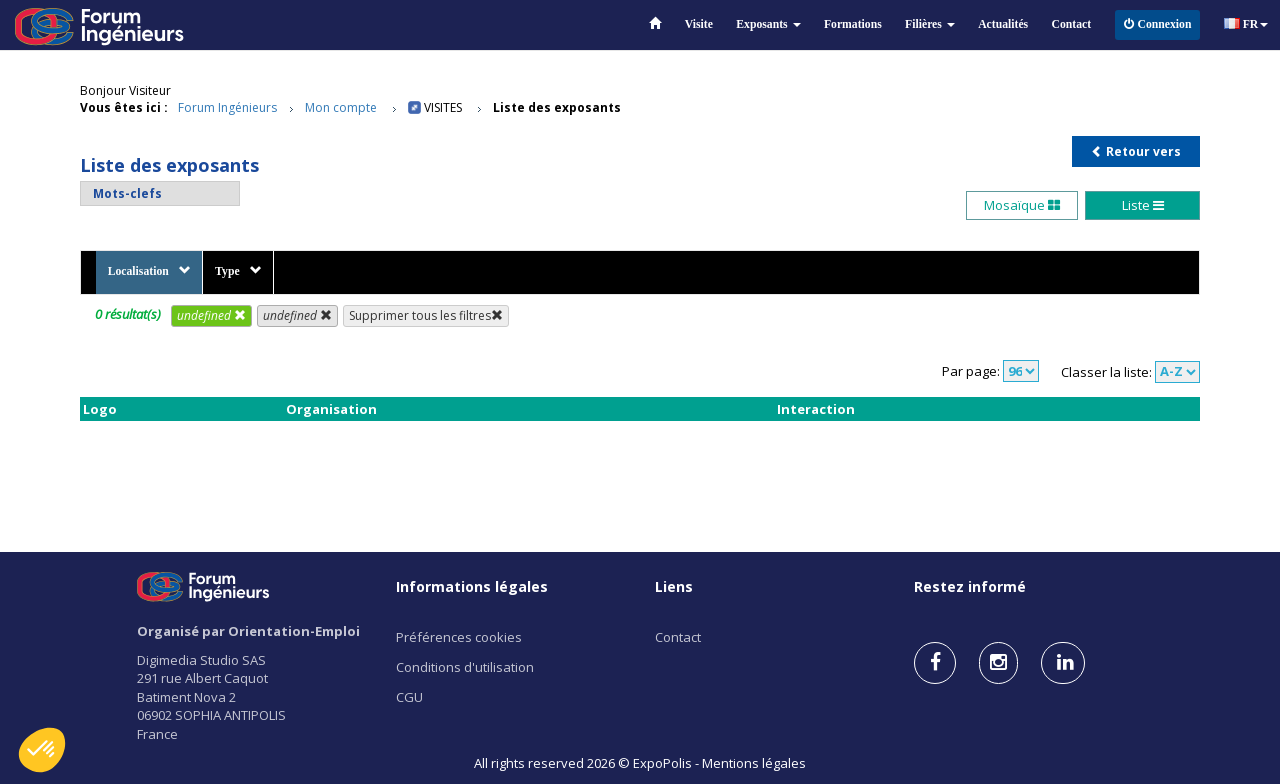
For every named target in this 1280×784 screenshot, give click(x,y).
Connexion (1158, 24)
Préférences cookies (459, 637)
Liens (674, 586)
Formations (853, 24)
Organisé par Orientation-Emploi (248, 631)
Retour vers (1136, 151)
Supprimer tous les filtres (426, 315)
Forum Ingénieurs (227, 107)
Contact (1072, 24)
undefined (211, 315)
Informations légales (472, 586)
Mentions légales (754, 763)
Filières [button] (930, 24)
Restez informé (970, 586)
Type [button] (238, 271)
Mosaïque (1022, 205)
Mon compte (341, 107)
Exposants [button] (768, 24)
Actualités (1003, 24)
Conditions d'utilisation (465, 667)
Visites (443, 107)
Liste (1143, 205)
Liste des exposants (557, 107)
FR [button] (1246, 24)
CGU (409, 697)
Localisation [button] (149, 271)
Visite (699, 24)
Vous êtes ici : (124, 107)
